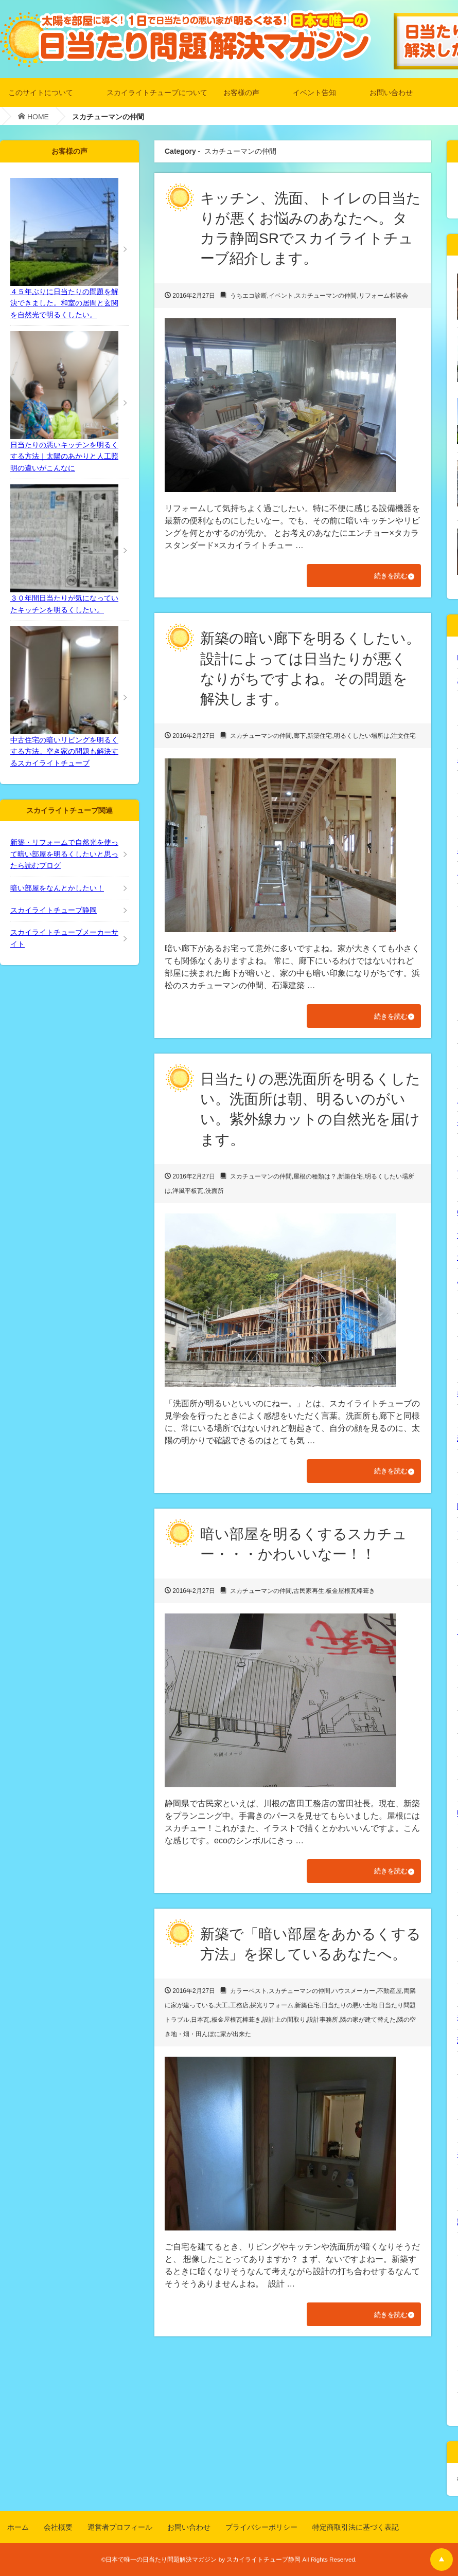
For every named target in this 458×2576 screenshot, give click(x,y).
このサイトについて (40, 92)
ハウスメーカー (353, 1995)
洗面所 (214, 1192)
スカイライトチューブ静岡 (53, 910)
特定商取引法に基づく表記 (355, 2527)
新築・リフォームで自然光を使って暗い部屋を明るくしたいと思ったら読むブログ (64, 853)
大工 (222, 2009)
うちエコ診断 (248, 295)
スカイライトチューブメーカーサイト (64, 938)
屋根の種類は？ (315, 1178)
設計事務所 (322, 2024)
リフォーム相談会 (383, 295)
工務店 (239, 2009)
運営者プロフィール (119, 2527)
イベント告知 (314, 92)
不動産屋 (389, 1995)
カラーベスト (248, 1995)
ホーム (18, 2527)
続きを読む (385, 576)
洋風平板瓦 (187, 1192)
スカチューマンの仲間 (326, 295)
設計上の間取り (284, 2024)
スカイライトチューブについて (157, 92)
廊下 (299, 736)
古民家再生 (308, 1594)
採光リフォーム (271, 2009)
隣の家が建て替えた (368, 2024)
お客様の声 (241, 92)
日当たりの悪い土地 (349, 2009)
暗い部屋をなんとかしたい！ (57, 888)
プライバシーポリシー (261, 2527)
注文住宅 (403, 736)
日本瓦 (200, 2024)
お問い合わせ (391, 92)
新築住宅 (319, 736)
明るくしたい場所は (362, 736)
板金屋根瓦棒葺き (350, 1594)
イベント (281, 295)
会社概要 (58, 2527)
